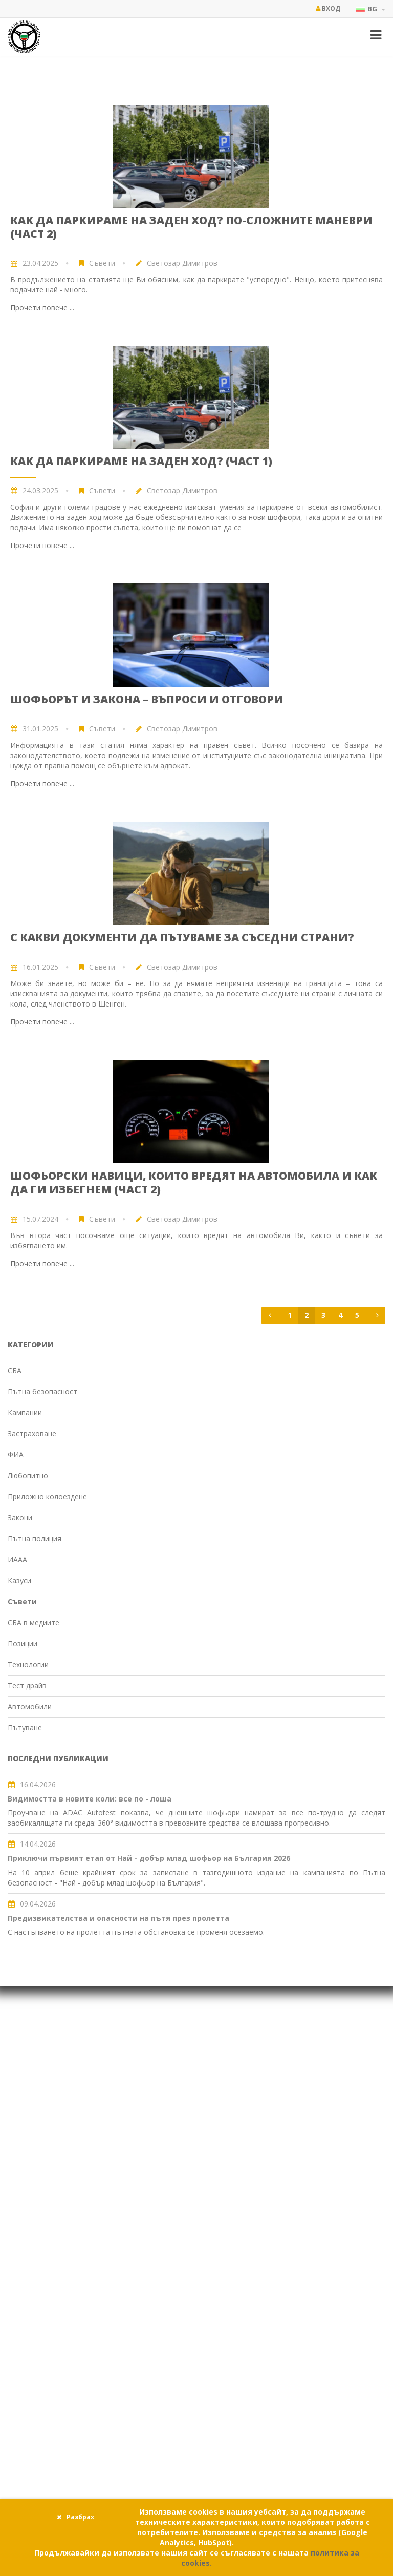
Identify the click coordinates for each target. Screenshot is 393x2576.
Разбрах (75, 2516)
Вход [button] (327, 8)
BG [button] (370, 8)
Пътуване (25, 1727)
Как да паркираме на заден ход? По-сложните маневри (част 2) (191, 227)
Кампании (25, 1412)
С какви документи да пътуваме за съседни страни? (182, 937)
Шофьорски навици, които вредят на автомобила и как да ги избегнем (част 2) (193, 1182)
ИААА (17, 1559)
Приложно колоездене (47, 1496)
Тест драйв (27, 1685)
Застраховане (32, 1433)
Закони (20, 1517)
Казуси (19, 1580)
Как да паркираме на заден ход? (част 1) (141, 461)
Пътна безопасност (42, 1391)
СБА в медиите (33, 1622)
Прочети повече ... (42, 307)
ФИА (16, 1454)
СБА (14, 1370)
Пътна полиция (34, 1538)
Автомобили (30, 1706)
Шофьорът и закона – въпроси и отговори (146, 699)
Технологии (28, 1664)
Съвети (102, 263)
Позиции (22, 1643)
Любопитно (28, 1475)
